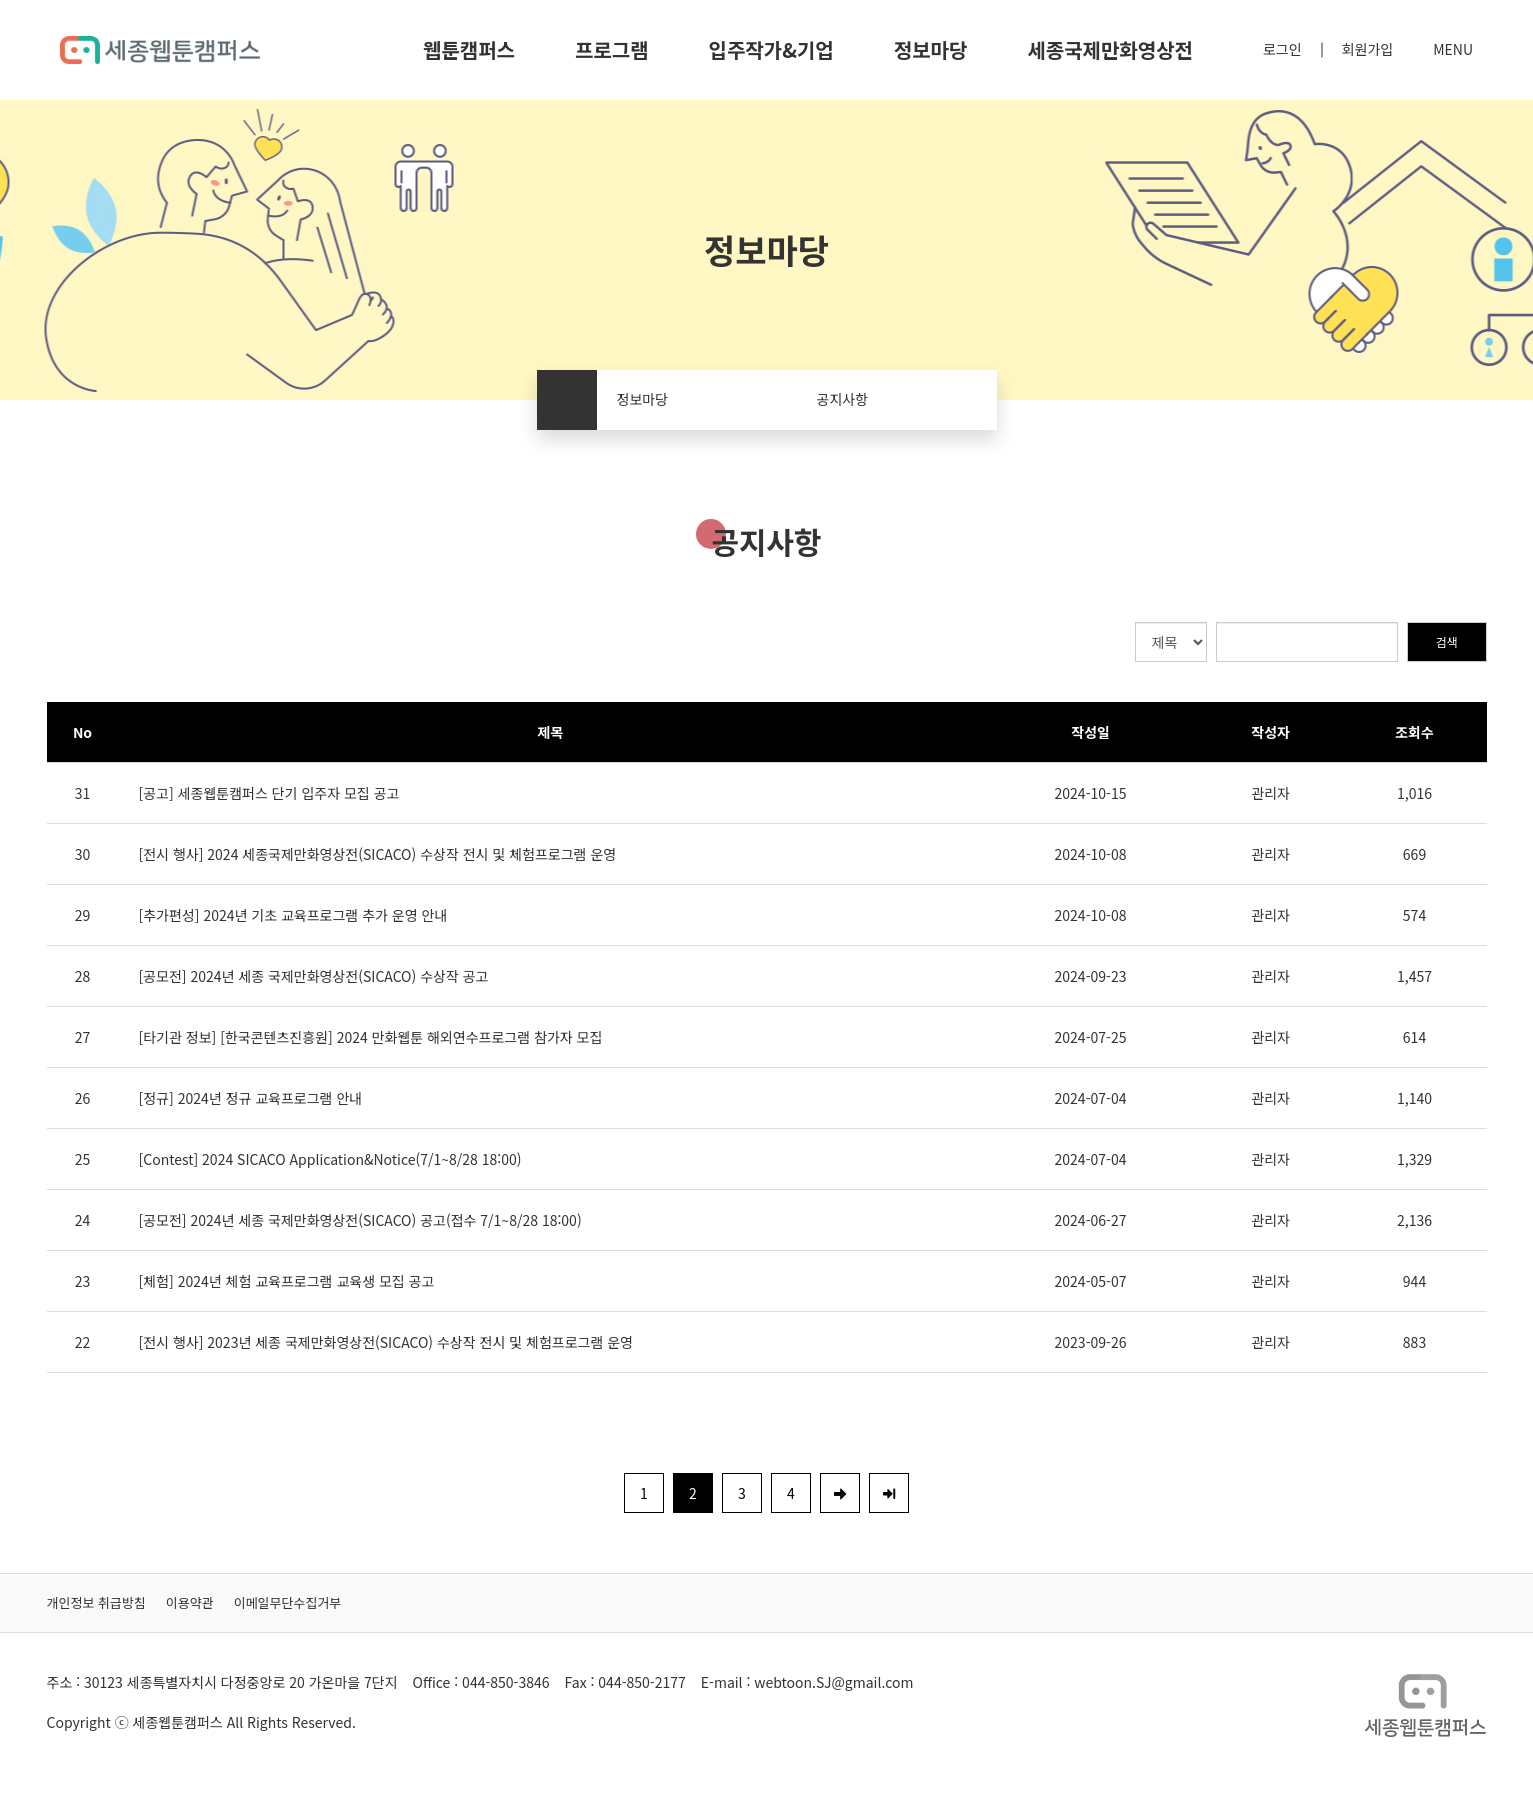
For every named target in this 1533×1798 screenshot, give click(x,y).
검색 (1446, 641)
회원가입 (1368, 49)
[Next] (840, 1493)
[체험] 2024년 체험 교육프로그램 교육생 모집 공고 (287, 1281)
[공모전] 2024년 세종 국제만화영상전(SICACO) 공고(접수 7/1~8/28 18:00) (360, 1220)
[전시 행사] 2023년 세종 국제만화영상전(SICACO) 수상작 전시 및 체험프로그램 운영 (386, 1342)
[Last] (889, 1493)
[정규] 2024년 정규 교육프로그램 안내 (251, 1098)
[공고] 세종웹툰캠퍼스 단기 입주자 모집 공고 (269, 793)
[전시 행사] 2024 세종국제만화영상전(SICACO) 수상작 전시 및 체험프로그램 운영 (378, 854)
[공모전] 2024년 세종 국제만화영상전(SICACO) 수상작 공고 (314, 976)
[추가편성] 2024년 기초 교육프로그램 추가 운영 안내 (293, 915)
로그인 (1282, 49)
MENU (1453, 49)
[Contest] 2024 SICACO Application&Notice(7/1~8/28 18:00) (330, 1159)
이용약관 (190, 1603)
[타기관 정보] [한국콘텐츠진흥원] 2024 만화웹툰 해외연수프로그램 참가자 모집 (371, 1037)
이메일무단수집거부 (288, 1603)
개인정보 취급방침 (96, 1603)
